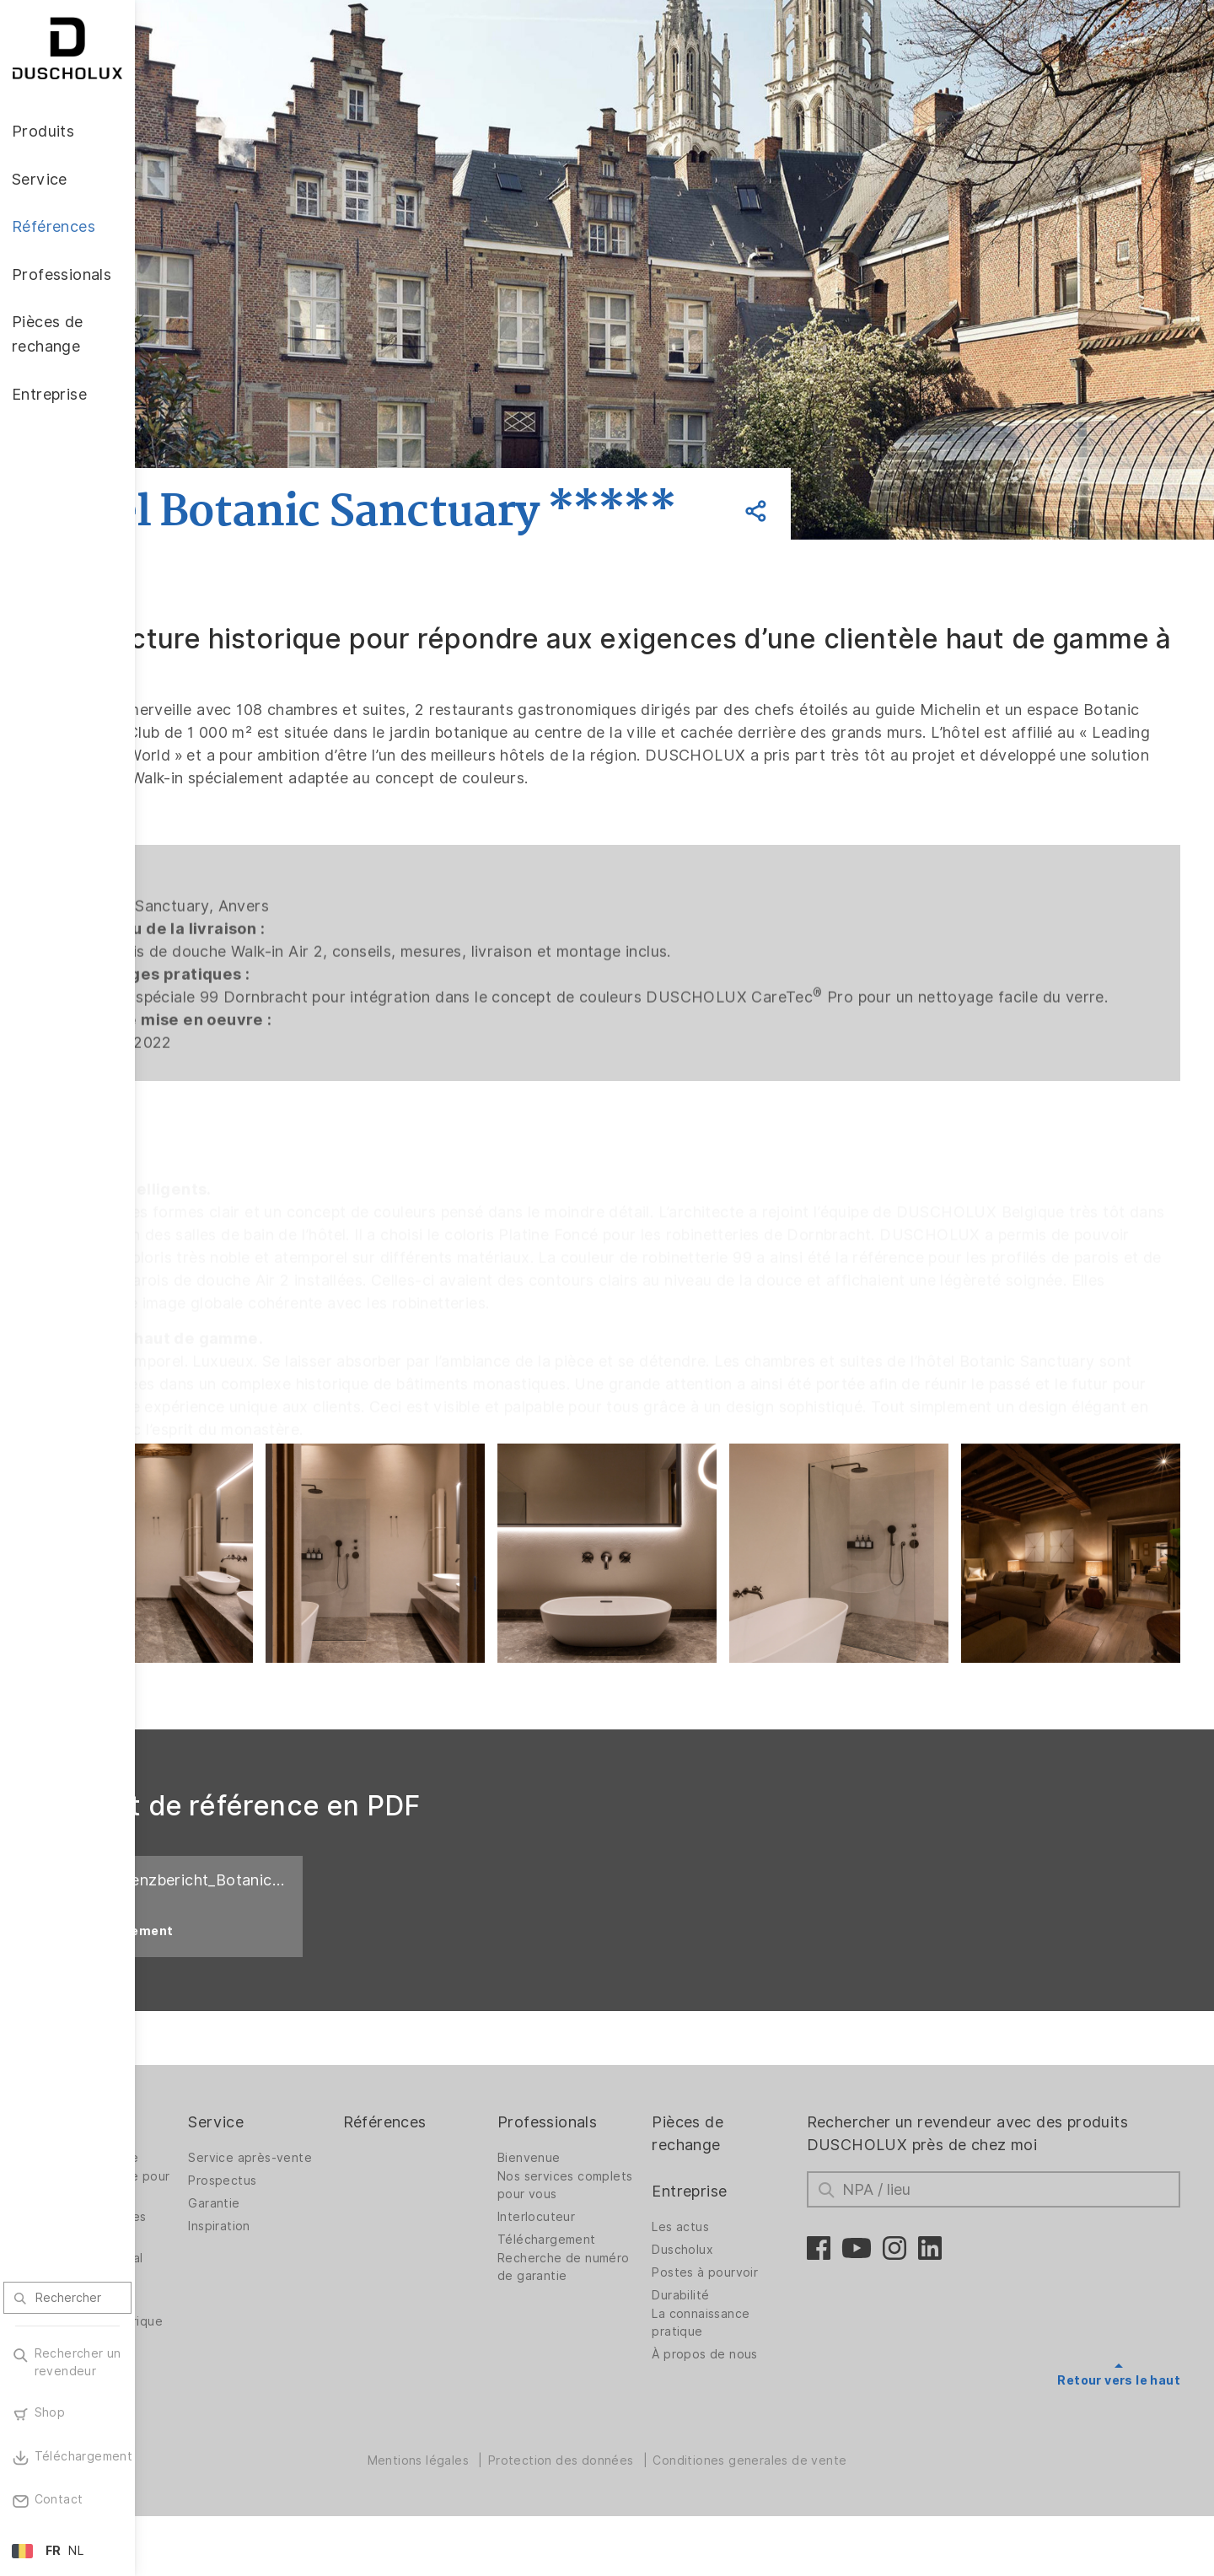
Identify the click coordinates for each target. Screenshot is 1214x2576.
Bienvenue (610, 2204)
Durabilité (743, 2341)
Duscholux (745, 2296)
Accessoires (204, 2345)
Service (333, 2168)
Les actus (743, 2273)
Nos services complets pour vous (637, 2231)
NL (75, 2550)
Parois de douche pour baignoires (221, 2231)
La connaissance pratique (764, 2369)
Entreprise (752, 2237)
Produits (200, 2168)
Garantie (331, 2249)
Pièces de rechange (751, 2179)
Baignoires (200, 2286)
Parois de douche (221, 2204)
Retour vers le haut (1118, 2426)
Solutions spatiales (225, 2263)
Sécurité (194, 2440)
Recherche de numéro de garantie (637, 2313)
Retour (246, 447)
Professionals (628, 2168)
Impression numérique (200, 2372)
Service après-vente (367, 2204)
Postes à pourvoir (768, 2319)
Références (483, 2168)
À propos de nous (767, 2400)
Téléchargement (627, 2286)
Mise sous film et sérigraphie (219, 2408)
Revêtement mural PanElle (223, 2313)
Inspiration (336, 2272)
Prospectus (339, 2227)
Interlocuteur (617, 2263)
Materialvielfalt (213, 2463)
